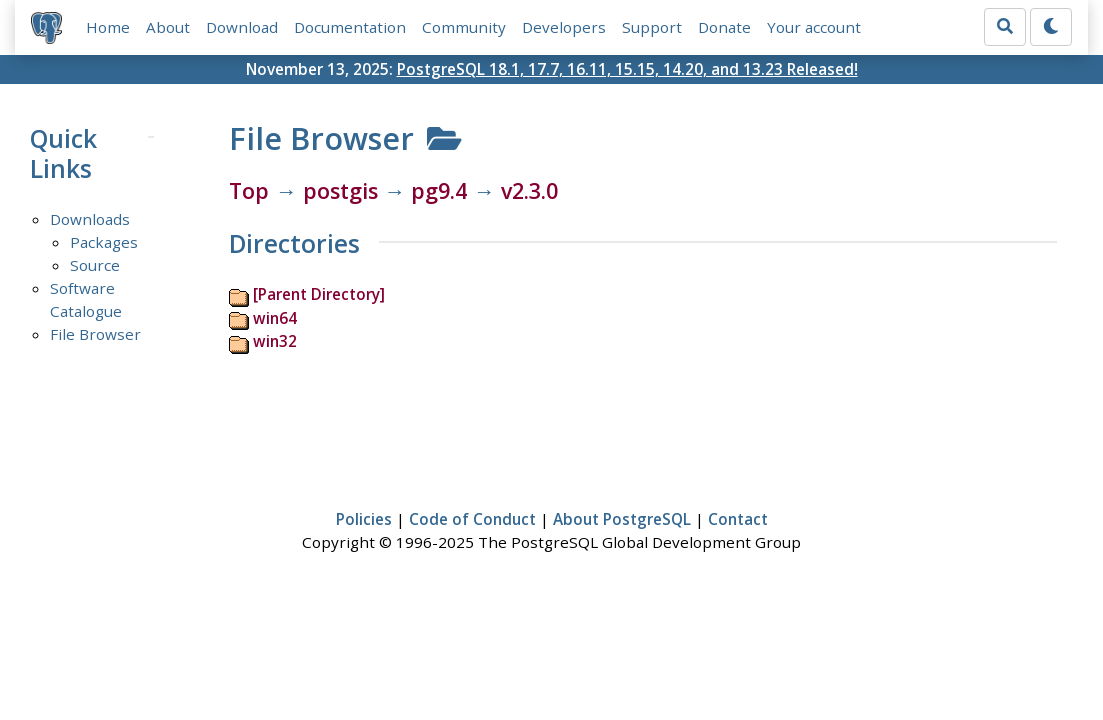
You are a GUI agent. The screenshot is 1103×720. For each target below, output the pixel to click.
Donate (724, 27)
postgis (340, 190)
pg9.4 (439, 190)
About (168, 27)
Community (464, 27)
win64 (275, 318)
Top (249, 190)
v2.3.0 (529, 190)
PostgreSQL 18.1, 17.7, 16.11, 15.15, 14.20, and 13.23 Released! (627, 69)
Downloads (90, 219)
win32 (275, 341)
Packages (104, 242)
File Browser (95, 334)
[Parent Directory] (319, 294)
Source (95, 265)
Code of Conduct (472, 519)
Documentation (350, 27)
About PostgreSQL (622, 519)
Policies (364, 519)
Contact (738, 519)
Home (108, 27)
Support (652, 27)
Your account (814, 27)
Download (242, 27)
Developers (564, 27)
